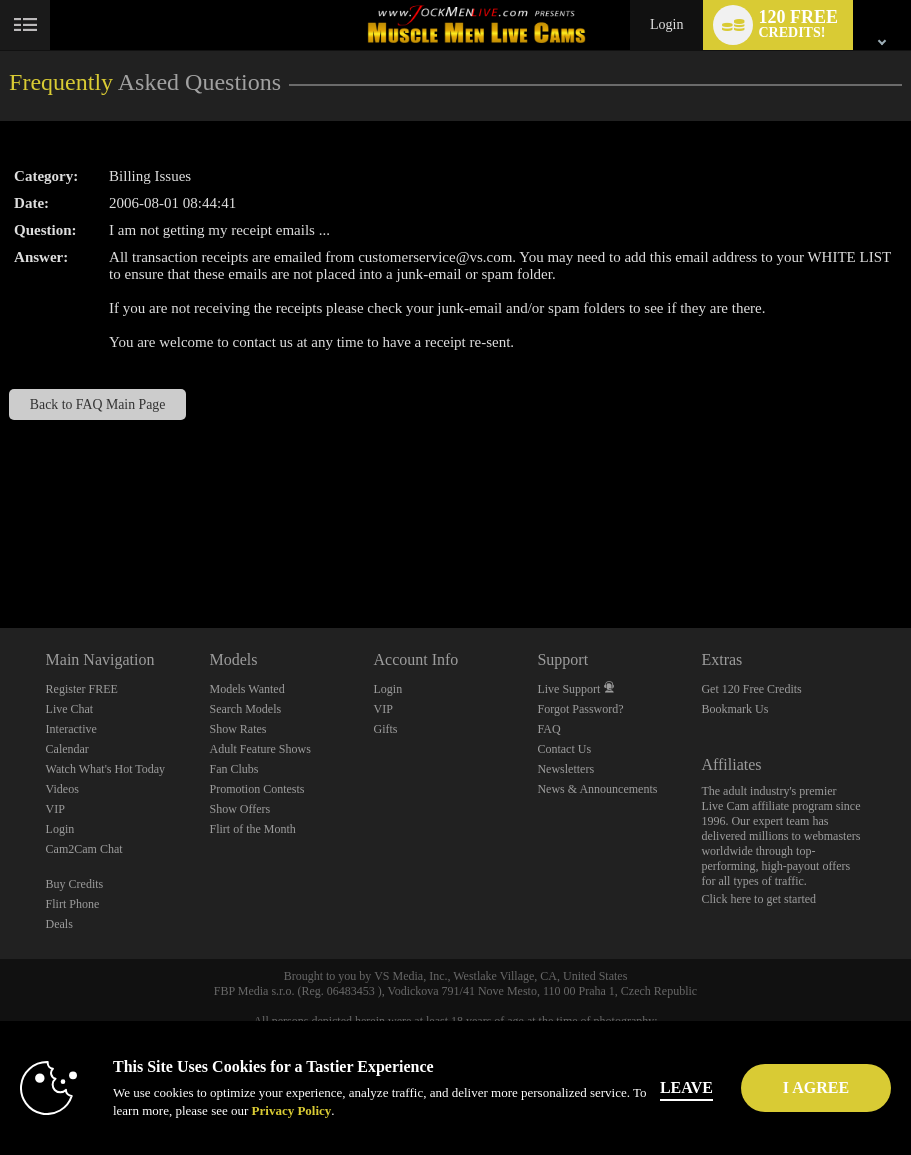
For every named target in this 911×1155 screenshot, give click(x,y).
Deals (59, 924)
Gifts (385, 729)
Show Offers (240, 809)
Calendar (67, 749)
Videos (62, 789)
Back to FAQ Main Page (98, 404)
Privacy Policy (292, 1110)
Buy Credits (75, 884)
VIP (55, 809)
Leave (707, 1087)
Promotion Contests (257, 789)
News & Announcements (597, 789)
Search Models (246, 709)
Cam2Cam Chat (84, 849)
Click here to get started (758, 899)
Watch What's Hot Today (106, 769)
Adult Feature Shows (260, 749)
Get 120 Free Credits (751, 689)
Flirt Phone (73, 904)
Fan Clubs (234, 769)
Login (666, 24)
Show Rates (238, 729)
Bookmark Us (734, 709)
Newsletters (565, 769)
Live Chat (70, 709)
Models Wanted (247, 689)
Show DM (0, 553)
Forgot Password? (580, 709)
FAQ (548, 729)
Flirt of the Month (253, 829)
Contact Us (564, 749)
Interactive (71, 729)
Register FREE (82, 689)
